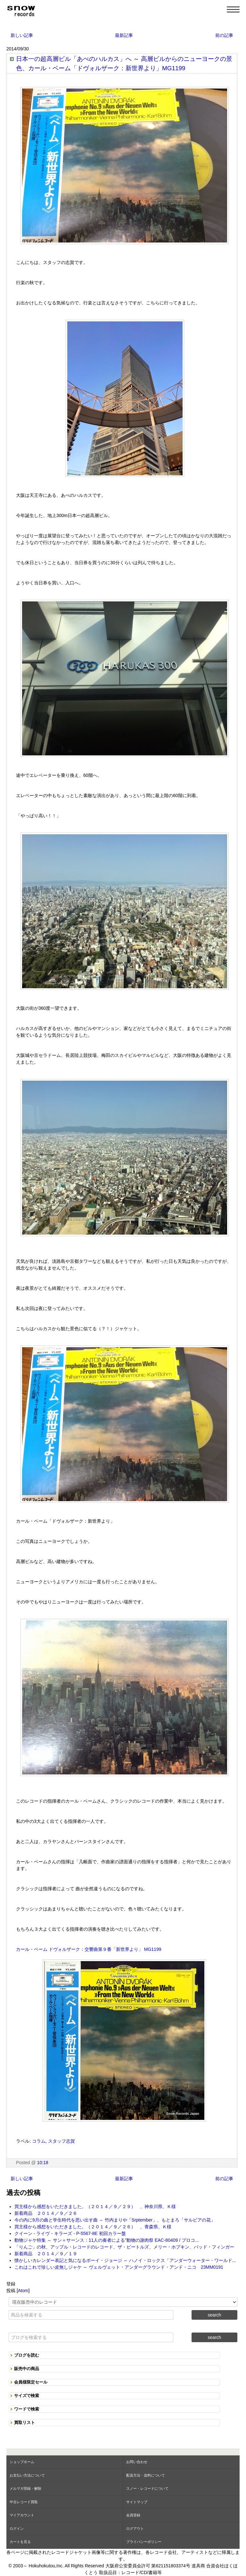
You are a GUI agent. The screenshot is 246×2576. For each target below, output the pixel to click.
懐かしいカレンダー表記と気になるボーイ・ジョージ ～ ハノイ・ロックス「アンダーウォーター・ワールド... (125, 2260)
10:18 (42, 2162)
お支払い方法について (27, 2475)
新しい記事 (22, 35)
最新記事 (124, 35)
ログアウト (135, 2528)
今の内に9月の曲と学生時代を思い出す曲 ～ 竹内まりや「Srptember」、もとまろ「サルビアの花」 (114, 2220)
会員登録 (133, 2515)
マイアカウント (22, 2515)
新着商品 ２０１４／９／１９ (45, 2253)
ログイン (17, 2528)
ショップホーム (22, 2462)
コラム (38, 2141)
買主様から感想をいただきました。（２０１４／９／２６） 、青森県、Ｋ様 (92, 2226)
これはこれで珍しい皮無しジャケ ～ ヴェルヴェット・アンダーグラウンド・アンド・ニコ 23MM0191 (118, 2267)
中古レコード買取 (24, 2502)
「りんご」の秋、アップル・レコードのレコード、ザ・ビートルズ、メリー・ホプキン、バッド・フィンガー (124, 2246)
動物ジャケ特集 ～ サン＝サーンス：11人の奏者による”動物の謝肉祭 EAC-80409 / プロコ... (106, 2240)
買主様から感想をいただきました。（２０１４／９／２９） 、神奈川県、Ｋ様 (95, 2206)
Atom (23, 2290)
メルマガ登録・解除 (25, 2488)
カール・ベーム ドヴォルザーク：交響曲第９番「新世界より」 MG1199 (88, 1949)
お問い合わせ (136, 2462)
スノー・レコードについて (147, 2488)
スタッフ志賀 (61, 2141)
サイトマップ (136, 2502)
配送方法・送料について (145, 2475)
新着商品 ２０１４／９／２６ (45, 2213)
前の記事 (224, 35)
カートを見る (20, 2542)
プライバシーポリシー (143, 2542)
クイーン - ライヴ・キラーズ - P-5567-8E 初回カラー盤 (70, 2233)
